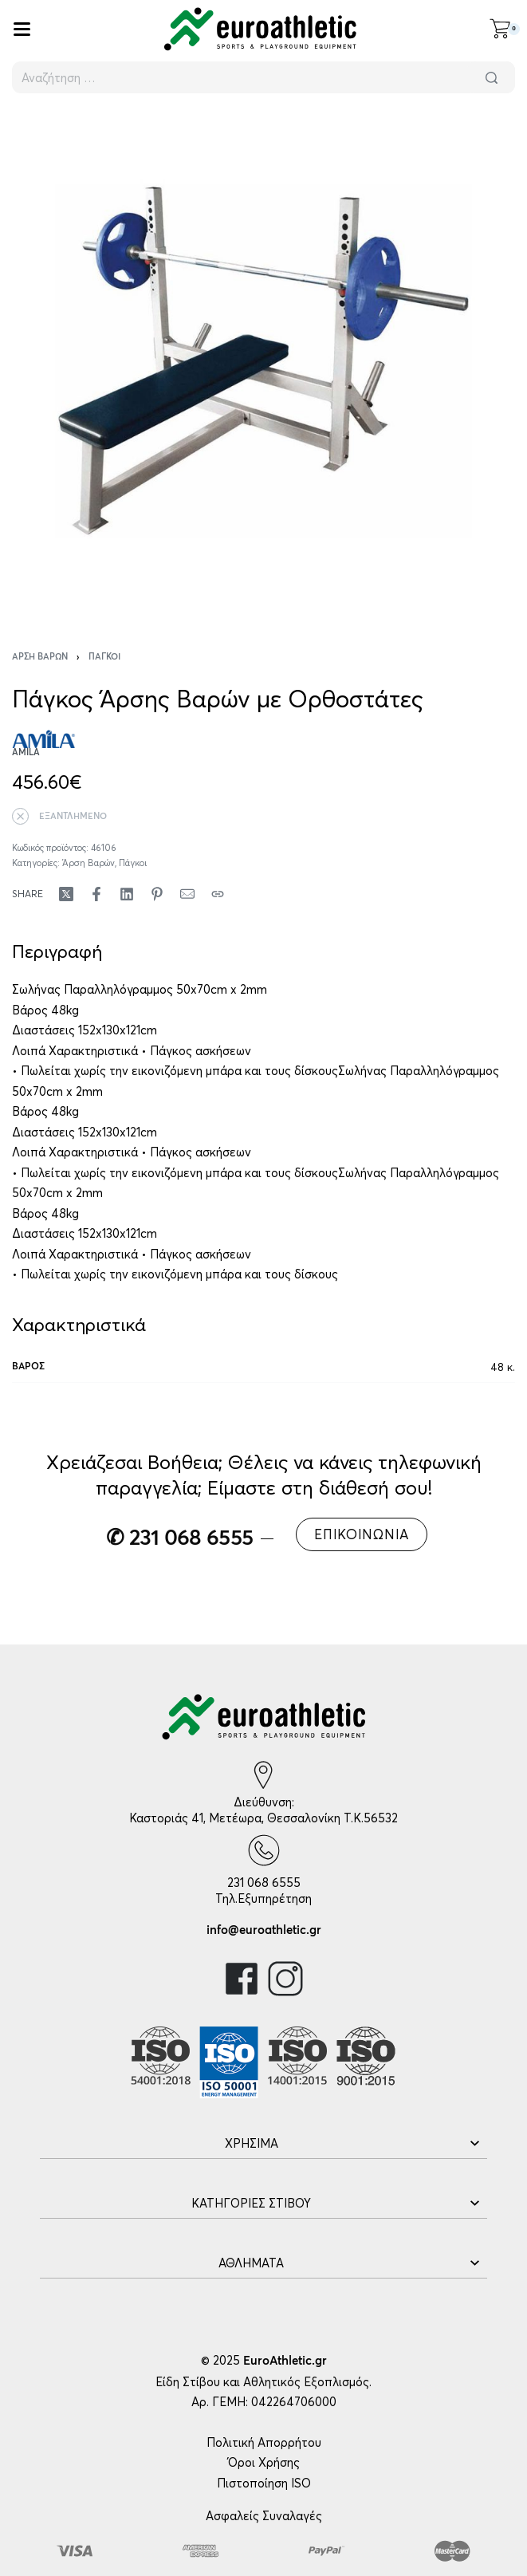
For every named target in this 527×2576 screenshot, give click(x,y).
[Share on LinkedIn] (127, 894)
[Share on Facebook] (96, 894)
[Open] (22, 29)
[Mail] (187, 894)
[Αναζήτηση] (491, 77)
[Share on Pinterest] (157, 894)
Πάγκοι (104, 656)
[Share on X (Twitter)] (66, 894)
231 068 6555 (264, 1882)
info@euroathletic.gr (263, 1930)
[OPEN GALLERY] (263, 360)
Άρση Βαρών (40, 656)
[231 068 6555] (264, 1850)
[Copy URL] (217, 894)
